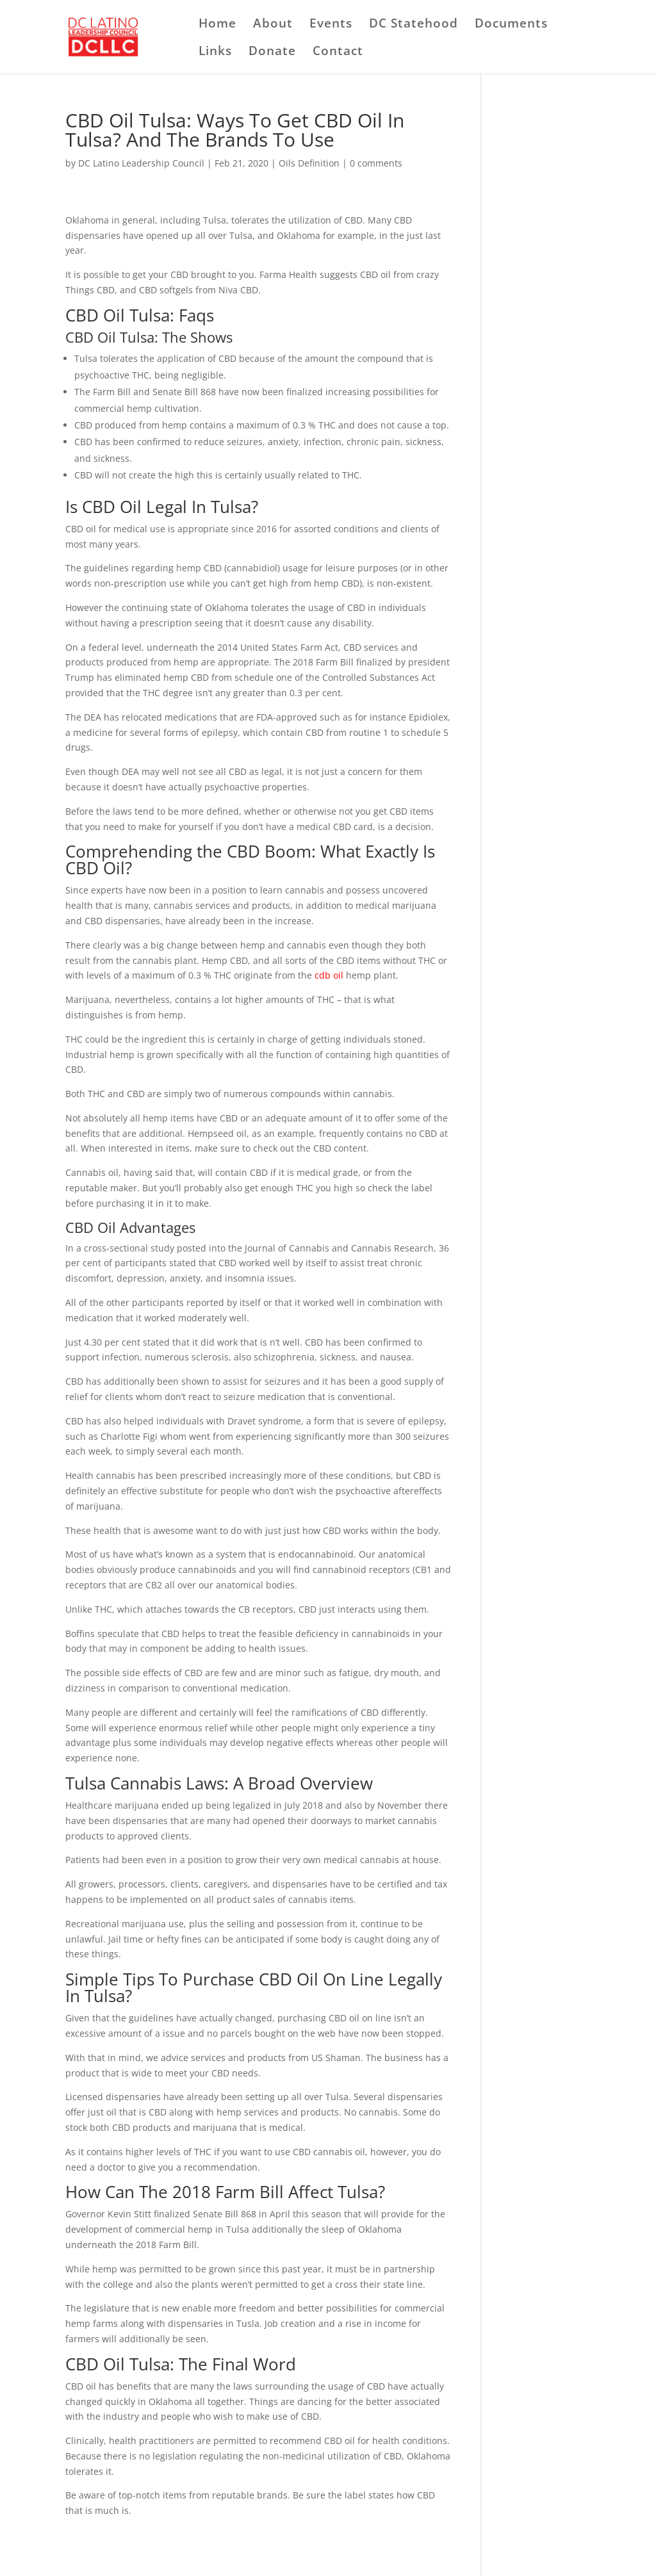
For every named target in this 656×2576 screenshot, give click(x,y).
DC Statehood (413, 25)
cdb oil (329, 975)
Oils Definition (309, 163)
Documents (511, 25)
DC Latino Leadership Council (141, 163)
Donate (272, 52)
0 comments (376, 163)
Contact (338, 52)
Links (215, 52)
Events (330, 25)
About (273, 25)
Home (217, 25)
